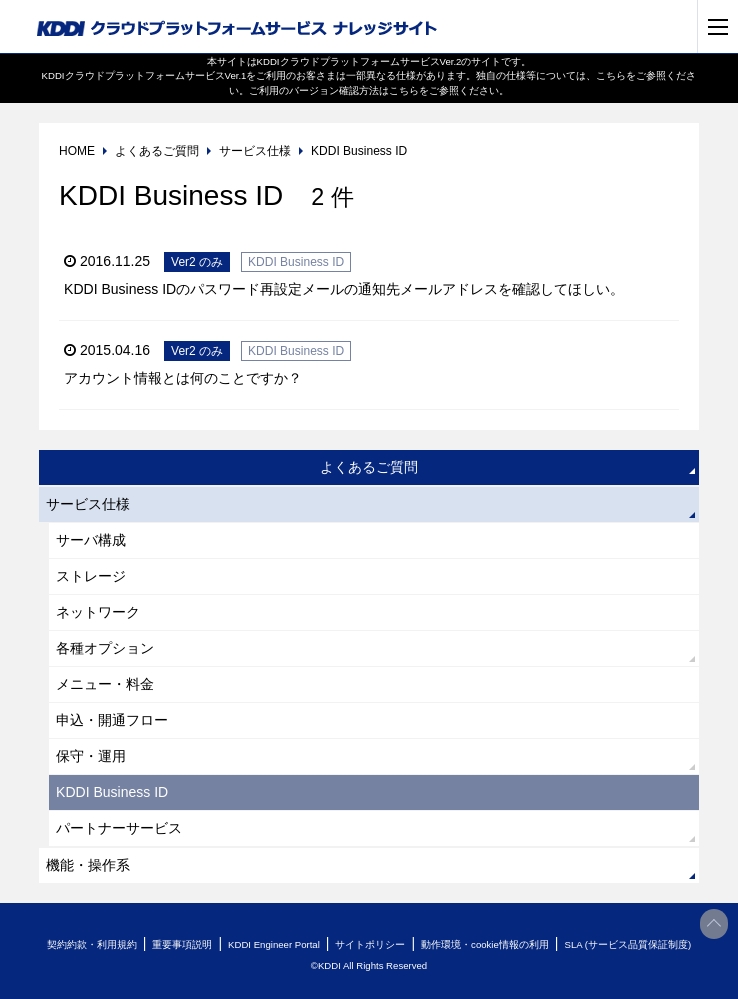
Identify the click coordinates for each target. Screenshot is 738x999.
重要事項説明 (182, 944)
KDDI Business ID (112, 792)
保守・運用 (91, 756)
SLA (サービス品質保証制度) (627, 944)
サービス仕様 (88, 504)
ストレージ (91, 576)
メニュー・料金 (105, 684)
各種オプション (105, 648)
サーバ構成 (91, 540)
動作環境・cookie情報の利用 (485, 944)
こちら (611, 75)
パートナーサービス (119, 828)
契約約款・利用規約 (92, 944)
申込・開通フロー (112, 720)
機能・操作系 (88, 865)
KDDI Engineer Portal (274, 944)
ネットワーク (98, 612)
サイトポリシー (370, 944)
